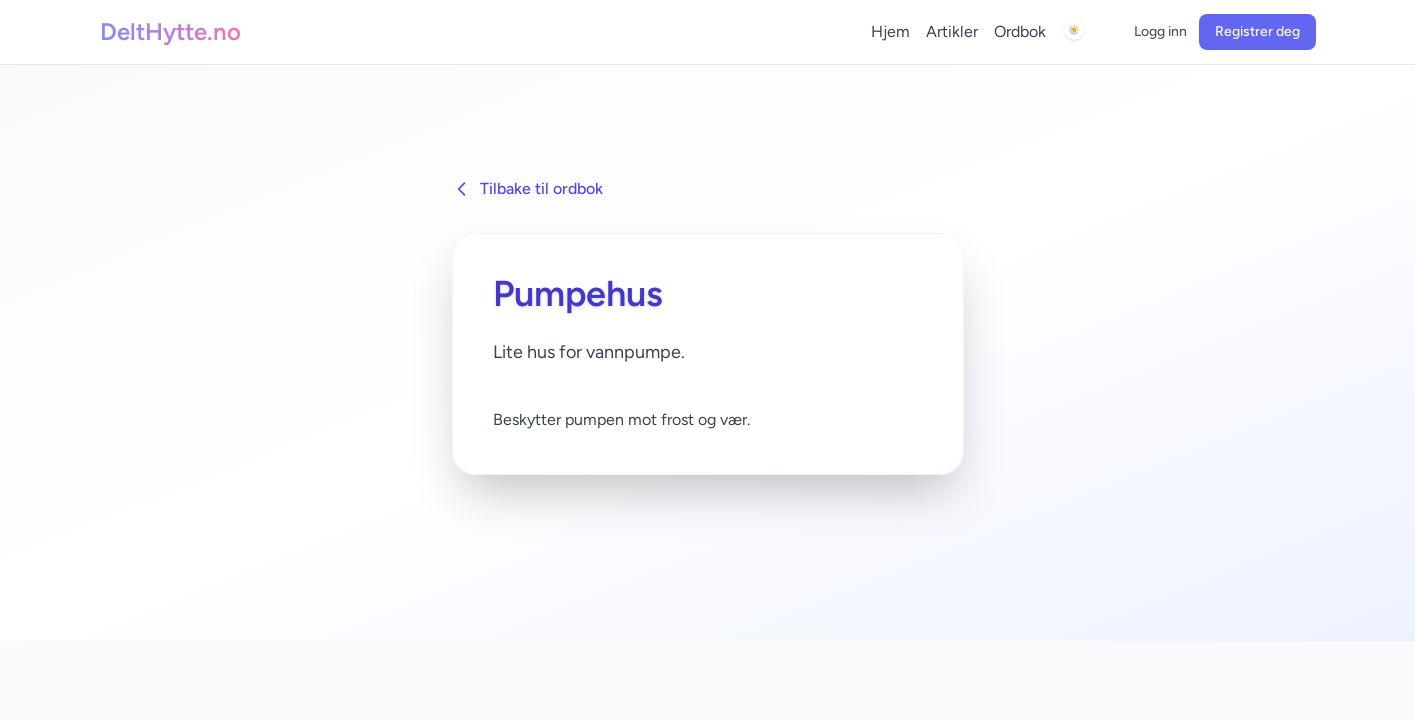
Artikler (952, 31)
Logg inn (1160, 31)
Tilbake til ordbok (527, 189)
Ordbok (1020, 31)
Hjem (890, 31)
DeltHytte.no (170, 31)
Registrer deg (1257, 31)
